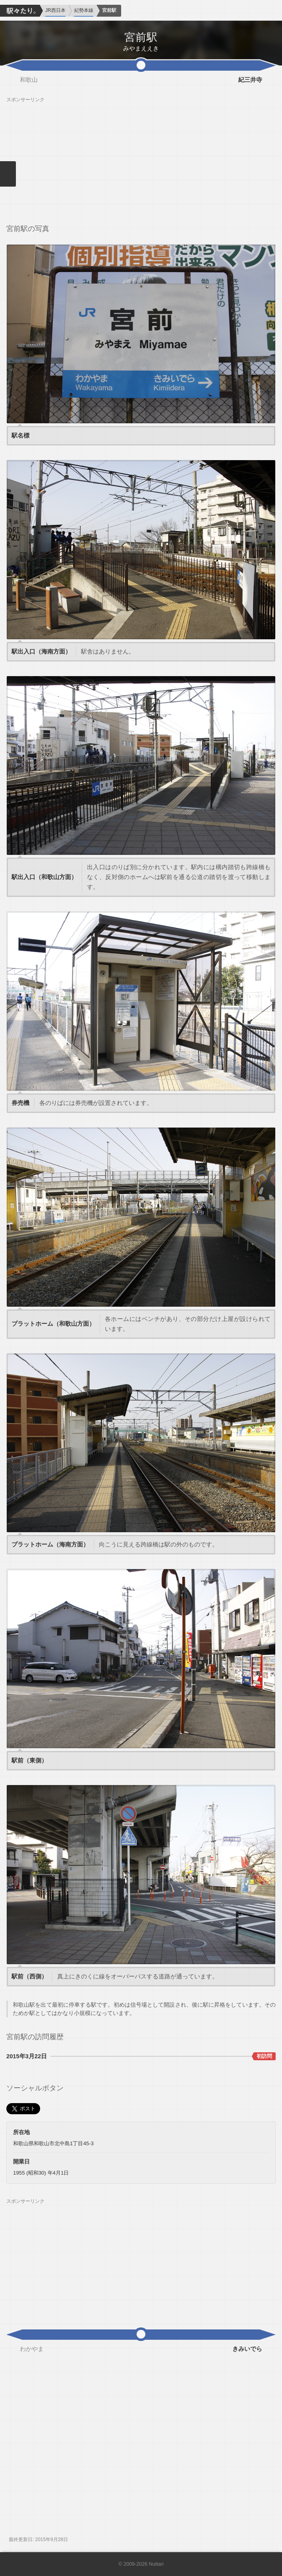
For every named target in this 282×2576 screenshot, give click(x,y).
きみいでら (247, 2349)
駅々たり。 (20, 11)
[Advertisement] (141, 158)
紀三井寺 (250, 80)
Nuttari (156, 2564)
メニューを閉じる (8, 174)
